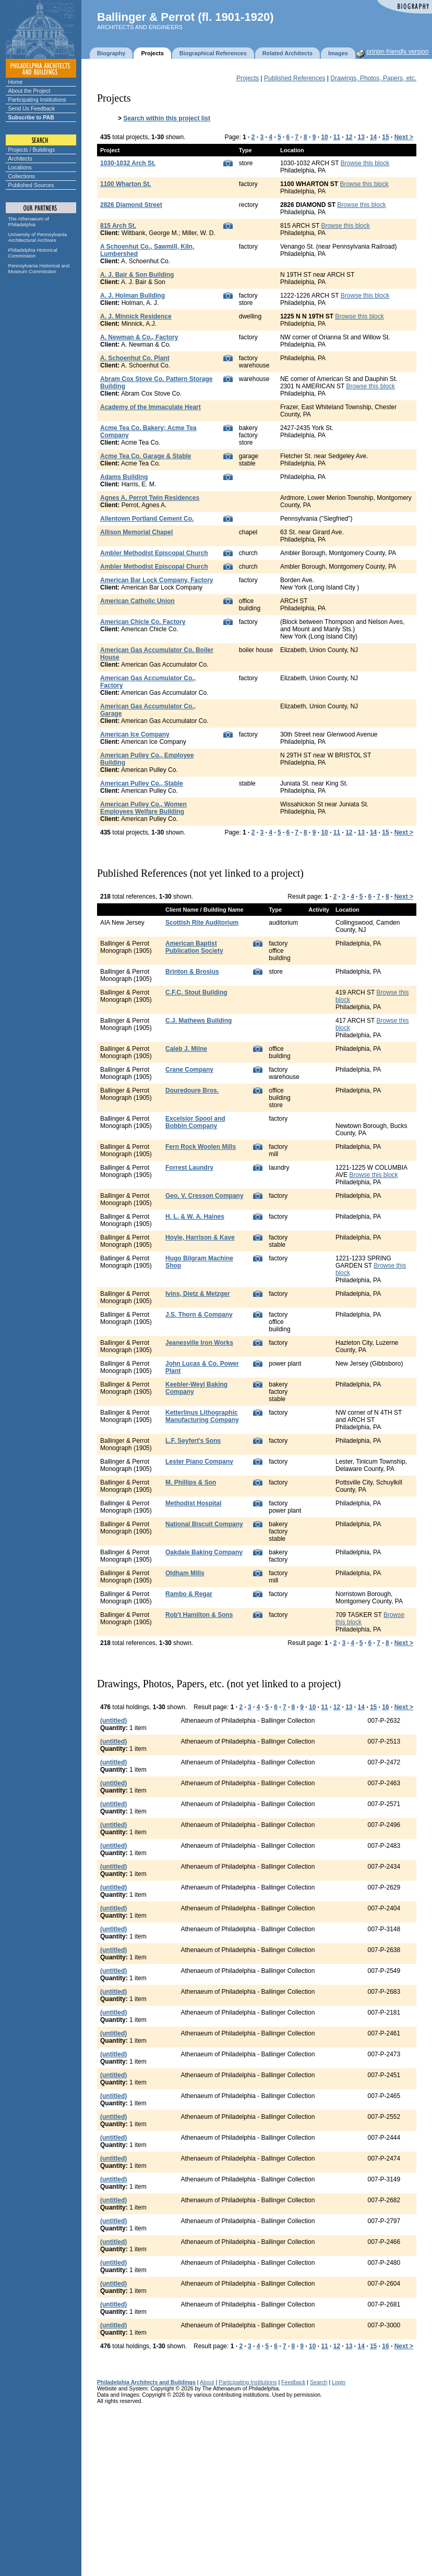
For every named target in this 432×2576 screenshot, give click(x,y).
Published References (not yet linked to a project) (200, 873)
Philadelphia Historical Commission (32, 253)
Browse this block (365, 163)
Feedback (293, 2382)
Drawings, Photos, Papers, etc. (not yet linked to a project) (219, 1683)
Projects (247, 78)
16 (385, 1707)
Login (338, 2382)
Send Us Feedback (31, 108)
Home (15, 82)
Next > (403, 137)
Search (318, 2382)
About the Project (29, 91)
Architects (20, 158)
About (207, 2382)
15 (385, 137)
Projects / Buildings (31, 149)
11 (336, 137)
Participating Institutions (37, 99)
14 (373, 137)
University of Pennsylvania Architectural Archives (37, 237)
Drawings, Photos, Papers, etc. (373, 78)
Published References (294, 78)
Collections (21, 176)
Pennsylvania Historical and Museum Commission (39, 268)
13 (361, 137)
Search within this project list (166, 118)
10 (324, 137)
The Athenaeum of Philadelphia (28, 221)
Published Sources (31, 185)
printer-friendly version (398, 51)
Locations (20, 167)
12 (348, 137)
